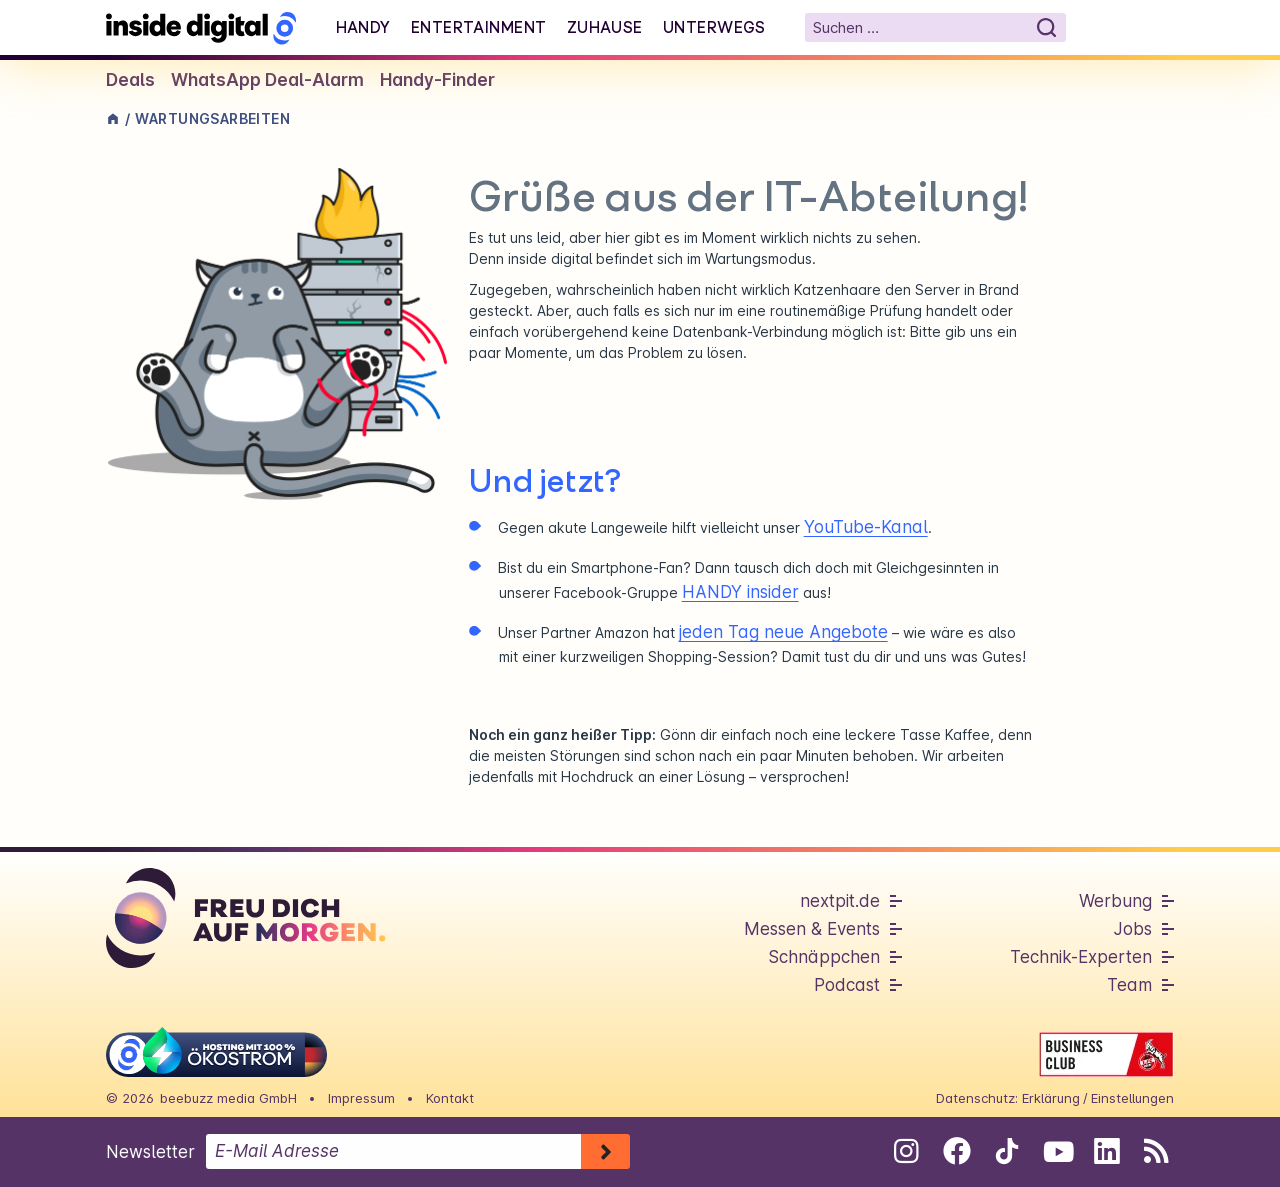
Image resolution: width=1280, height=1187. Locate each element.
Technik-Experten (1081, 957)
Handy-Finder (437, 80)
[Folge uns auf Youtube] (1056, 1151)
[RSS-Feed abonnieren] (1156, 1151)
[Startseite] (201, 27)
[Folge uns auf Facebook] (956, 1151)
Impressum (361, 1098)
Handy (363, 27)
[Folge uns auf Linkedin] (1106, 1151)
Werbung (1115, 901)
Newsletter (150, 1152)
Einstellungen (1132, 1098)
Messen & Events (812, 929)
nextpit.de (840, 901)
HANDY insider (740, 592)
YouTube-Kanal (866, 527)
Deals (130, 80)
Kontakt (450, 1098)
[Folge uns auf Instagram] (906, 1151)
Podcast (847, 985)
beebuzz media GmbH (228, 1098)
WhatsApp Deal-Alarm (267, 80)
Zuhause (605, 27)
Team (1129, 985)
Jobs (1133, 929)
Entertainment (479, 27)
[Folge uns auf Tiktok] (1006, 1155)
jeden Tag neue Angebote (783, 632)
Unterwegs (714, 27)
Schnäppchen (824, 957)
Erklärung (1051, 1098)
